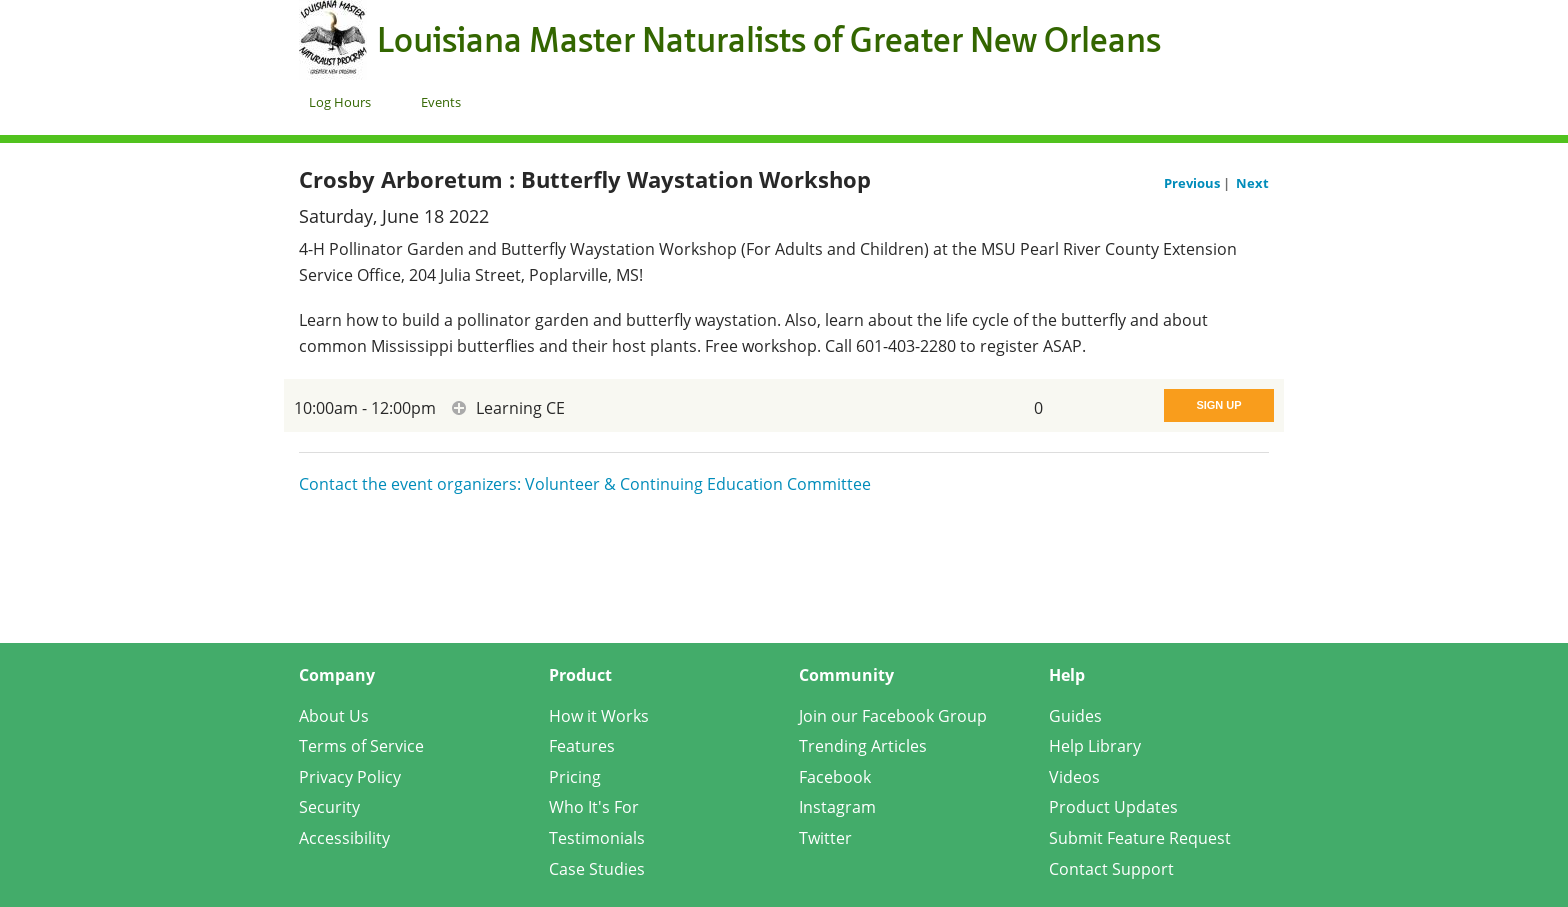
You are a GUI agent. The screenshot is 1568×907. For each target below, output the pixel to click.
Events (441, 102)
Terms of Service (361, 746)
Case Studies (597, 869)
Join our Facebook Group (893, 716)
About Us (334, 716)
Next (1252, 183)
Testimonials (597, 838)
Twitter (825, 838)
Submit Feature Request (1140, 838)
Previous (1193, 183)
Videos (1074, 777)
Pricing (575, 777)
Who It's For (594, 807)
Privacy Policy (350, 777)
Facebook (835, 777)
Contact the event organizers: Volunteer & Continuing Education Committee (585, 484)
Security (329, 807)
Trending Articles (863, 746)
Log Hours (340, 102)
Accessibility (344, 838)
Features (582, 746)
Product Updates (1113, 807)
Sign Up (1218, 405)
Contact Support (1111, 869)
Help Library (1095, 746)
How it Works (599, 716)
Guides (1075, 716)
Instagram (837, 807)
